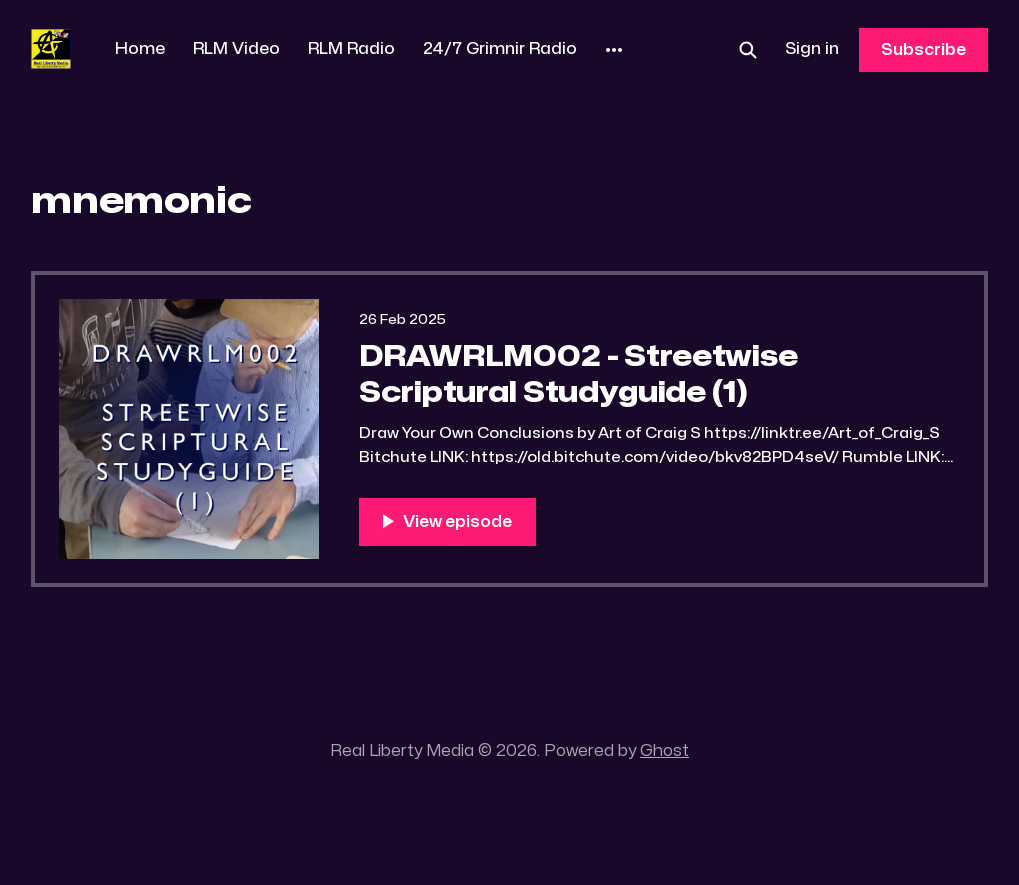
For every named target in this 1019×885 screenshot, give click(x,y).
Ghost (664, 751)
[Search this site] (748, 50)
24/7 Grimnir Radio (500, 49)
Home (140, 49)
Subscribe (923, 50)
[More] (614, 50)
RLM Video (236, 49)
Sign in (812, 49)
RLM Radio (351, 49)
